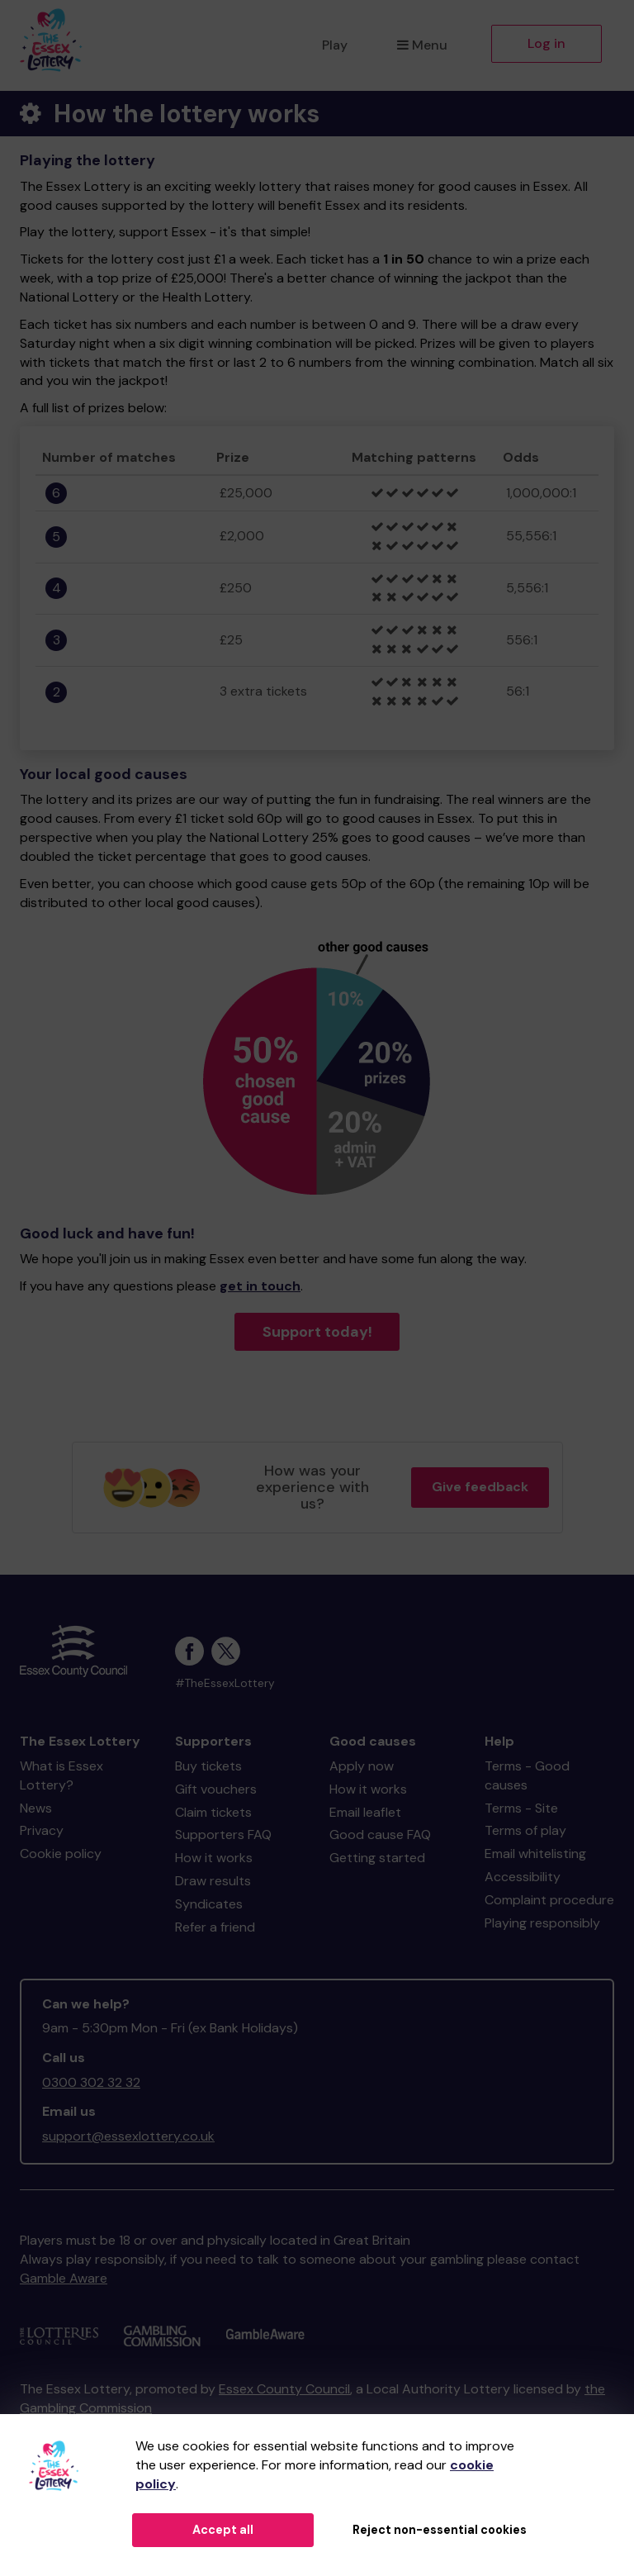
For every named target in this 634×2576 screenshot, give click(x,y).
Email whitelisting (535, 1853)
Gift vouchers (216, 1789)
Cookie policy (61, 1853)
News (36, 1808)
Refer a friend (215, 1927)
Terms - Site (521, 1808)
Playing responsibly (542, 1923)
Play (335, 45)
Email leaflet (365, 1812)
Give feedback (480, 1486)
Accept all (222, 2529)
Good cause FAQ (380, 1834)
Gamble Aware (63, 2278)
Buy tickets (208, 1766)
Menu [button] (422, 45)
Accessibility (523, 1876)
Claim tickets (213, 1812)
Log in (546, 43)
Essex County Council (284, 2389)
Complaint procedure (549, 1899)
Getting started (377, 1857)
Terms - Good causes (527, 1775)
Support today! (317, 1332)
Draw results (213, 1880)
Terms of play (525, 1830)
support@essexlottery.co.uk (128, 2136)
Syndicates (209, 1904)
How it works (214, 1857)
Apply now (361, 1766)
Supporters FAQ (223, 1834)
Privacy (42, 1830)
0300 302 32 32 (91, 2082)
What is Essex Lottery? (61, 1775)
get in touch (260, 1286)
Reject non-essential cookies (439, 2529)
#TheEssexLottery (225, 1683)
